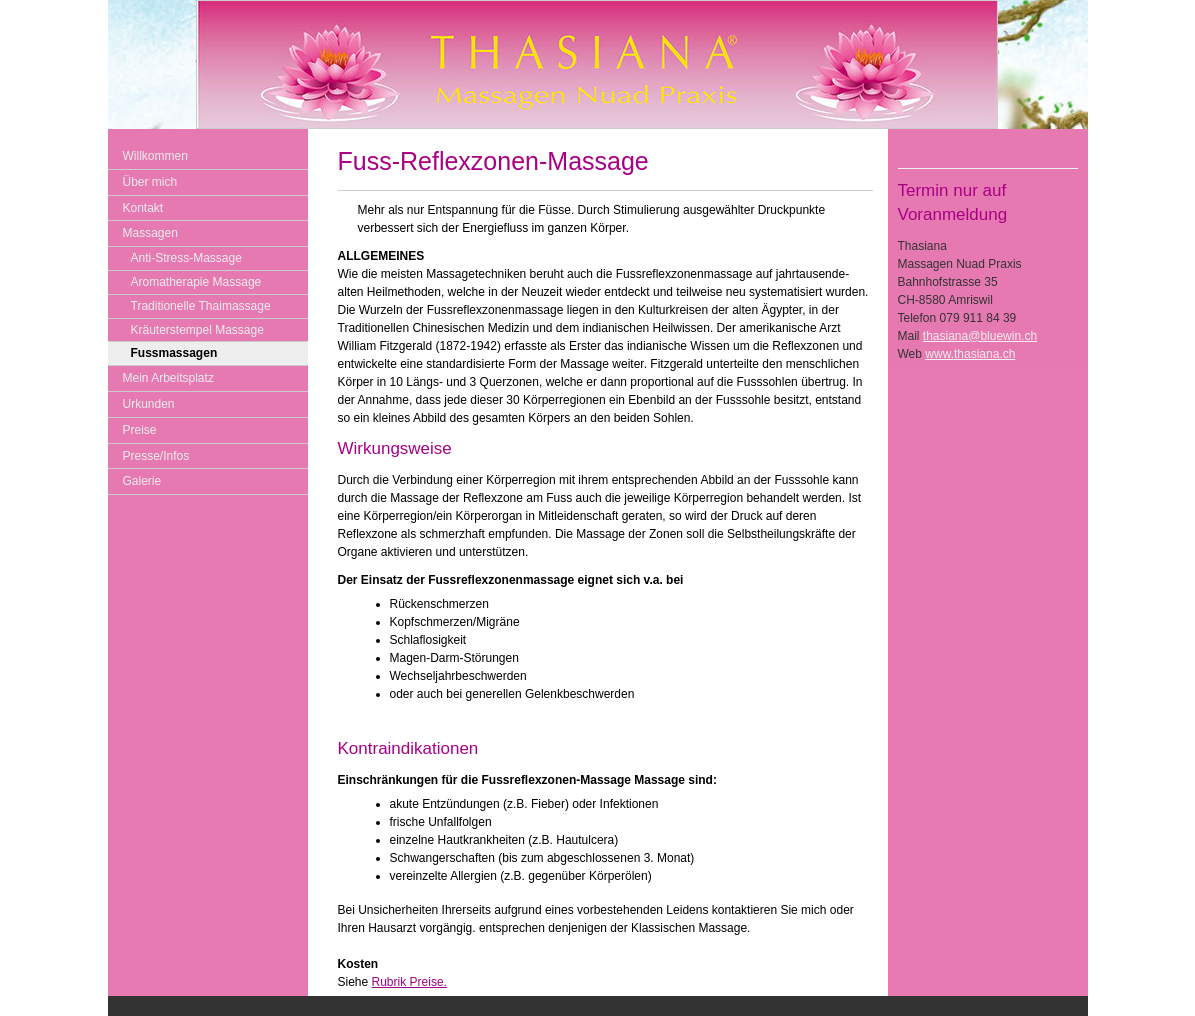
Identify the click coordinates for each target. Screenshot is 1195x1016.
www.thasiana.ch (970, 354)
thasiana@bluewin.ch (980, 336)
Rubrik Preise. (409, 982)
